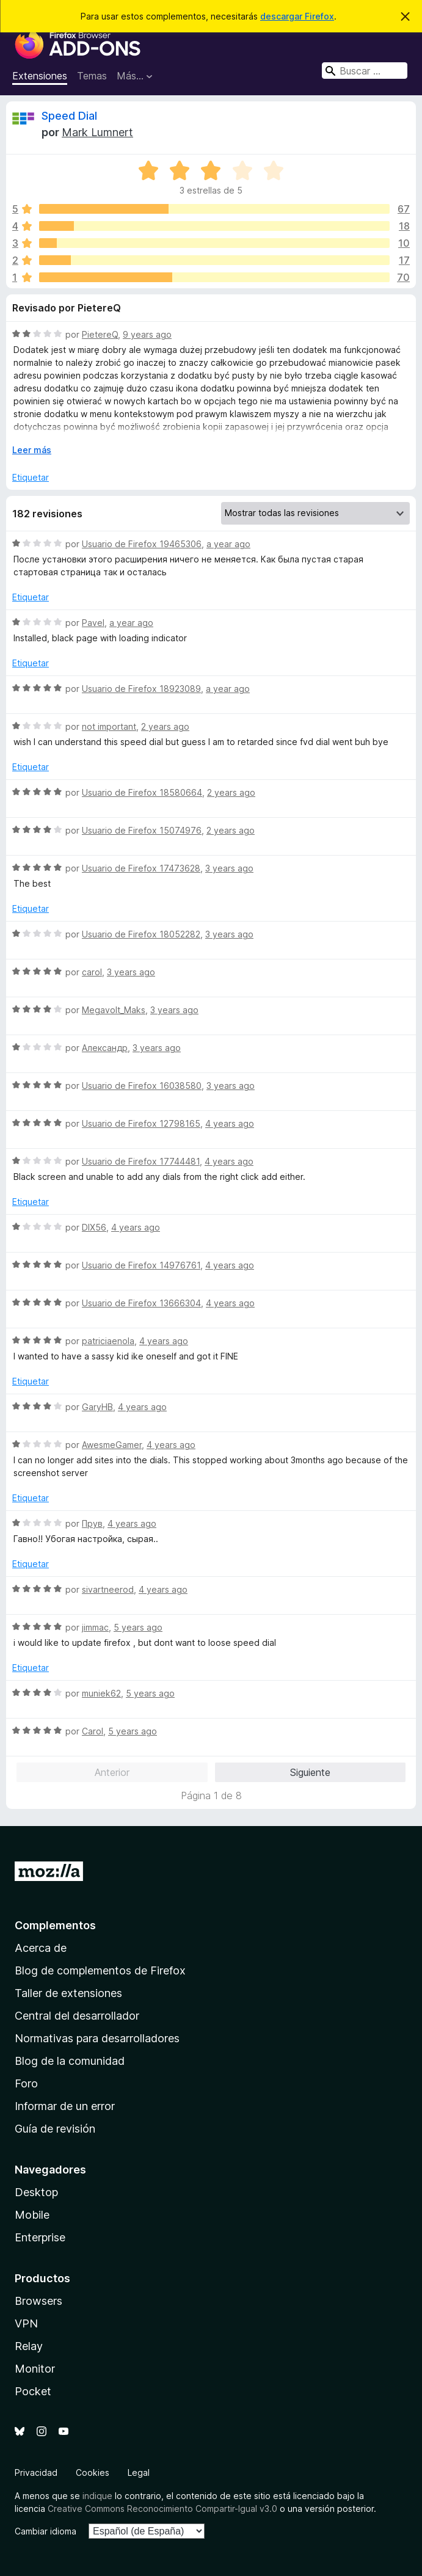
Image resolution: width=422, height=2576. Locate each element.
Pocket (33, 2391)
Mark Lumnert (97, 132)
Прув (92, 1523)
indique (97, 2495)
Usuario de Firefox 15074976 (142, 830)
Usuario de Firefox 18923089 (141, 688)
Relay (29, 2346)
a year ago (228, 544)
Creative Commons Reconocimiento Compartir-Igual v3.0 (162, 2508)
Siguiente (310, 1772)
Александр (105, 1047)
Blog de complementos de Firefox (100, 1970)
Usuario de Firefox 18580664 (142, 792)
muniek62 (101, 1693)
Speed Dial (69, 115)
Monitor (35, 2368)
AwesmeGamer (112, 1444)
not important (109, 726)
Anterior (112, 1772)
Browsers (38, 2300)
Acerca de (41, 1947)
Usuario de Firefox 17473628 (141, 868)
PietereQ (100, 334)
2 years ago (165, 726)
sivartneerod (108, 1589)
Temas (92, 76)
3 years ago (229, 868)
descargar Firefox (297, 16)
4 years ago (229, 1123)
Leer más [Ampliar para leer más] (31, 450)
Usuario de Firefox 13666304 (141, 1303)
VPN (26, 2323)
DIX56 (94, 1227)
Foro (26, 2083)
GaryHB (97, 1407)
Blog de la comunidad (70, 2060)
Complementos (55, 1925)
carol (92, 972)
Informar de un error (65, 2106)
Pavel (93, 622)
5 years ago (138, 1627)
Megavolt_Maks (113, 1010)
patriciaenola (108, 1341)
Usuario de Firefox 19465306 (142, 544)
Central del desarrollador (77, 2015)
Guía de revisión (55, 2128)
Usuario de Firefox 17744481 (141, 1161)
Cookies (92, 2472)
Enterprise (40, 2237)
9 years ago (147, 334)
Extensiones (39, 76)
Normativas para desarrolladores (97, 2038)
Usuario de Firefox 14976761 (141, 1265)
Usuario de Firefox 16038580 (142, 1085)
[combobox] (364, 70)
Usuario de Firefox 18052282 (141, 934)
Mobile (32, 2214)
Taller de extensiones (68, 1993)
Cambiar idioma (45, 2531)
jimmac (95, 1627)
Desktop (36, 2192)
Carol (92, 1731)
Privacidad (36, 2472)
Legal (139, 2472)
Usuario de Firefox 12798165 (141, 1123)
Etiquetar (30, 477)
